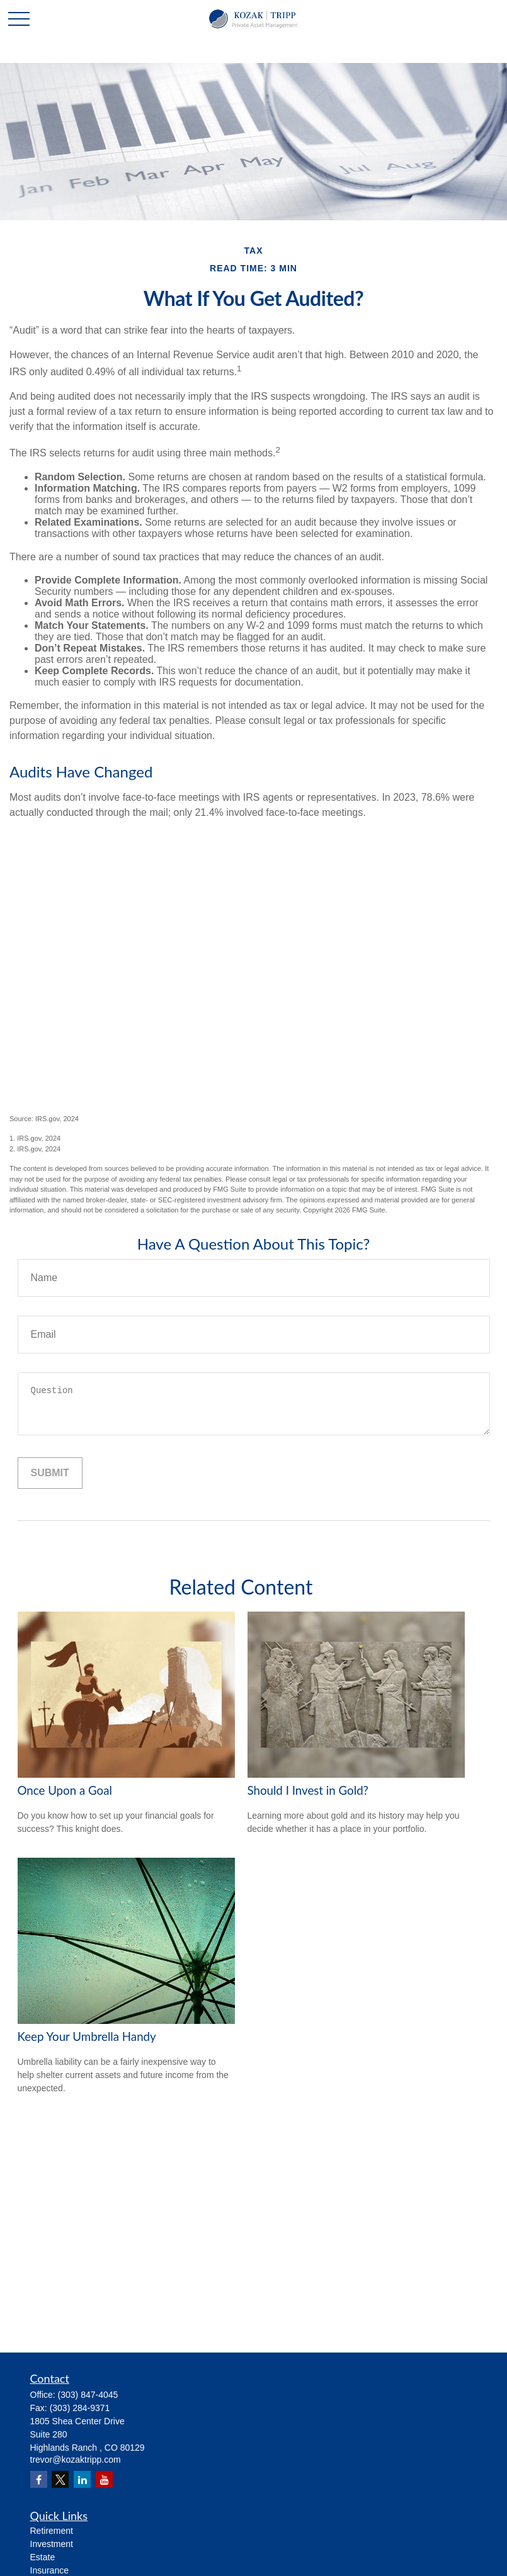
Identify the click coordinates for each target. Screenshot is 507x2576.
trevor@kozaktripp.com (75, 2460)
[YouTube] (104, 2479)
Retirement (51, 2531)
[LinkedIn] (82, 2479)
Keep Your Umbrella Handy (87, 2036)
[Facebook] (38, 2479)
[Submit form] (50, 1473)
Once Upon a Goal (65, 1790)
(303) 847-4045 (88, 2395)
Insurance (49, 2570)
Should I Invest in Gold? (308, 1790)
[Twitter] (60, 2479)
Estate (42, 2557)
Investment (51, 2544)
